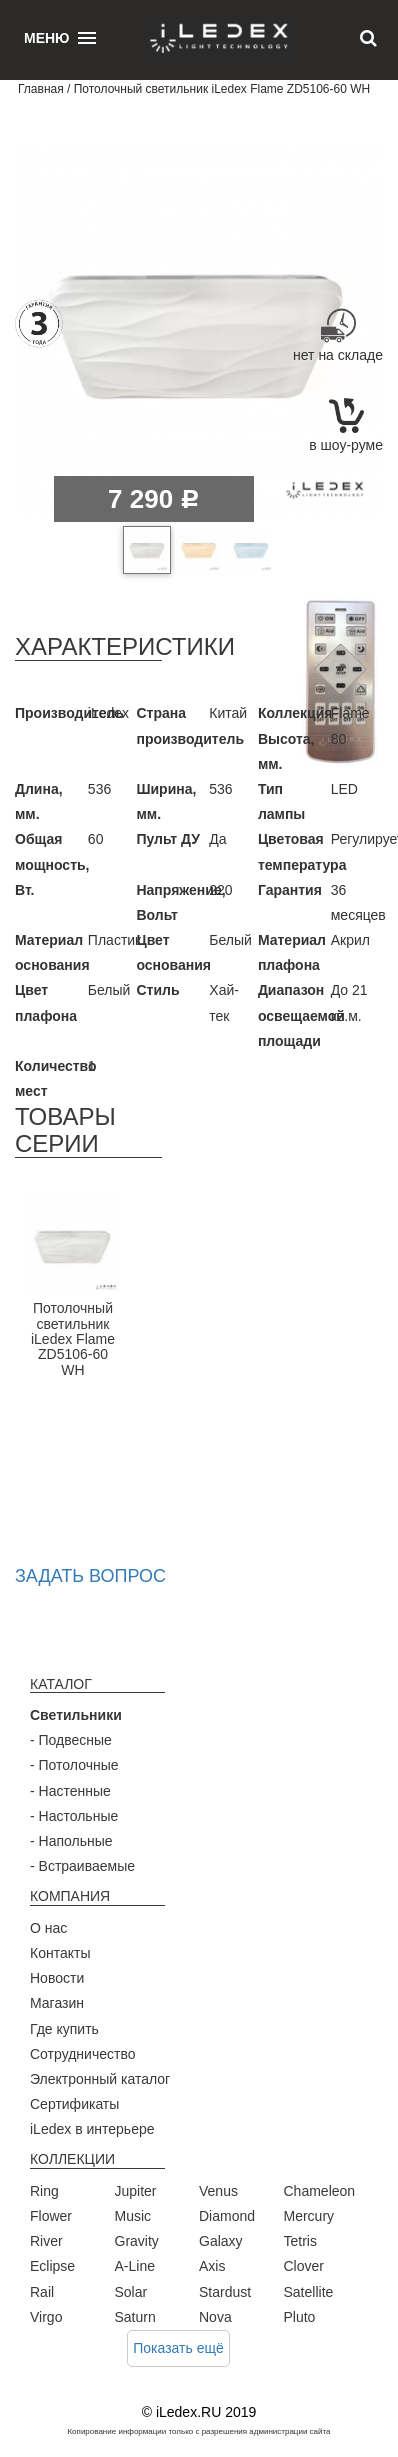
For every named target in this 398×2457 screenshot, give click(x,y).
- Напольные (71, 1841)
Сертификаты (74, 2104)
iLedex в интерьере (92, 2129)
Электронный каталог (100, 2079)
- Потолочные (74, 1765)
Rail (42, 2292)
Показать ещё (178, 2348)
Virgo (46, 2317)
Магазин (57, 2003)
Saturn (135, 2317)
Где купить (64, 2029)
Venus (218, 2191)
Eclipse (52, 2266)
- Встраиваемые (82, 1866)
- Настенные (70, 1791)
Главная (41, 89)
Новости (57, 1978)
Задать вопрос (90, 1576)
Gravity (137, 2241)
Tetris (300, 2241)
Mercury (309, 2216)
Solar (131, 2292)
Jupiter (136, 2191)
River (46, 2241)
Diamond (227, 2216)
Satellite (309, 2292)
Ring (44, 2191)
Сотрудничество (82, 2054)
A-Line (135, 2266)
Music (133, 2216)
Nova (215, 2317)
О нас (48, 1928)
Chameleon (320, 2191)
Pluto (300, 2317)
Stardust (225, 2292)
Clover (304, 2266)
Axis (212, 2266)
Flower (51, 2216)
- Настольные (74, 1816)
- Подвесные (71, 1740)
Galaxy (221, 2241)
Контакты (60, 1953)
